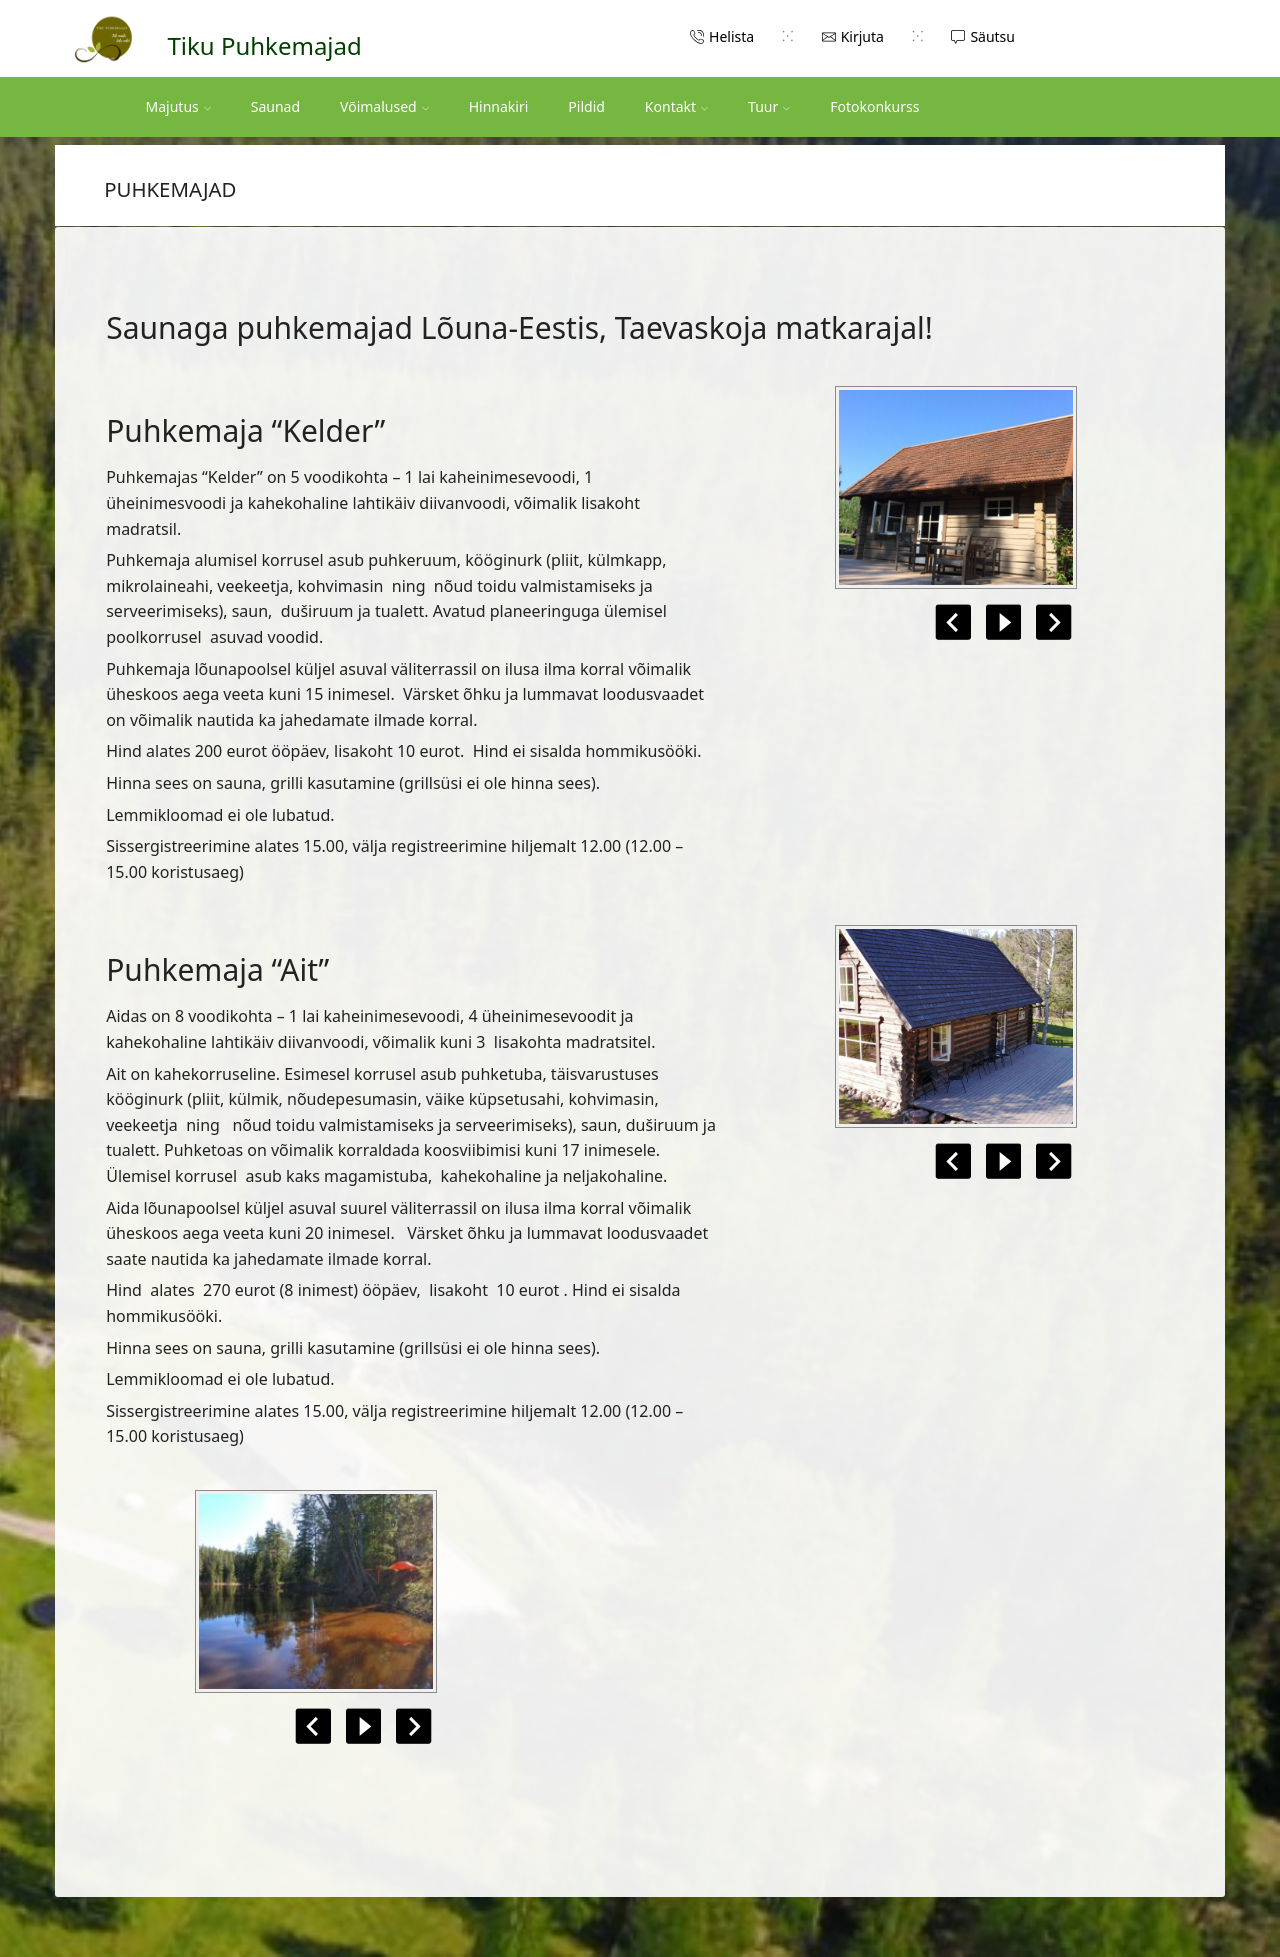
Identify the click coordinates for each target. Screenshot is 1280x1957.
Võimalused (384, 106)
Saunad (275, 106)
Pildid (586, 106)
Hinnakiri (499, 106)
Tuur (769, 106)
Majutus (178, 106)
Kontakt (676, 106)
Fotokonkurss (874, 106)
